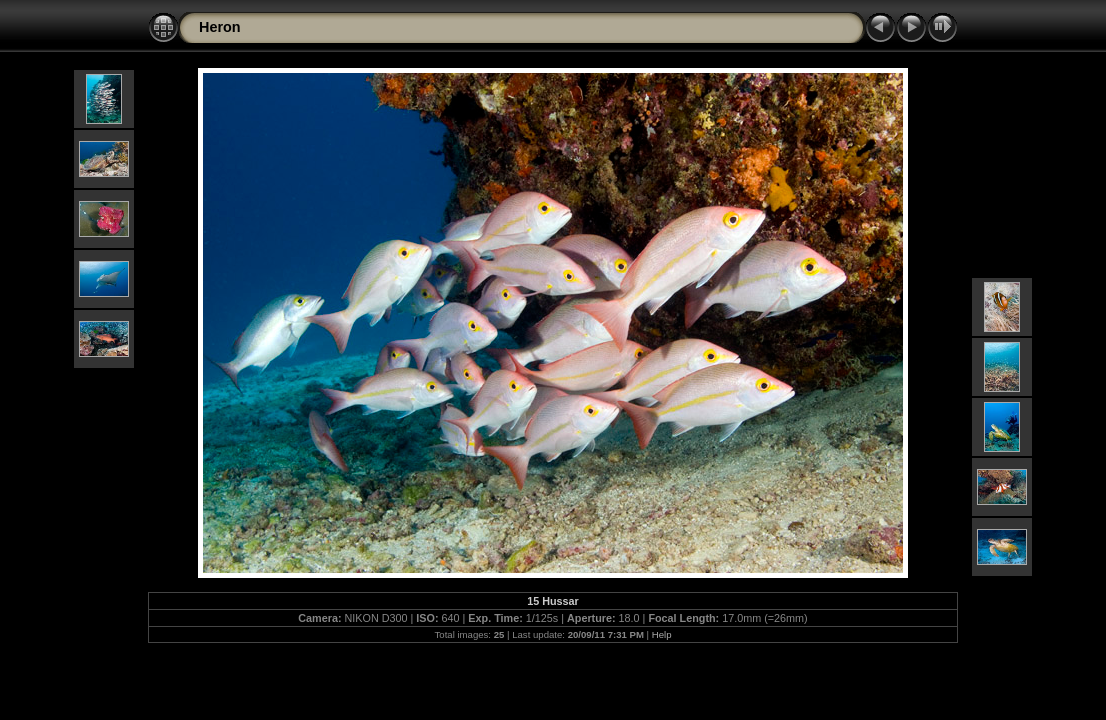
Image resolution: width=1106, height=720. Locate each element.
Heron (220, 27)
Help (662, 634)
